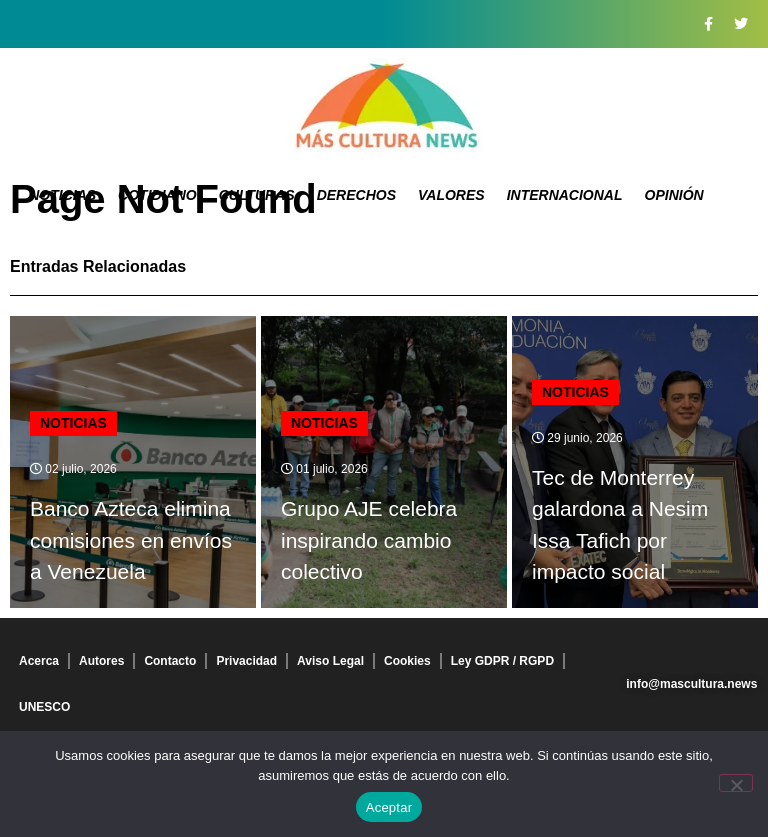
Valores (451, 195)
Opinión (674, 195)
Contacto (170, 661)
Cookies (407, 661)
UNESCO (44, 707)
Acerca (39, 661)
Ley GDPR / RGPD (502, 661)
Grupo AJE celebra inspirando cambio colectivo (369, 540)
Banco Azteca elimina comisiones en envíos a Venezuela (131, 540)
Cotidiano (157, 195)
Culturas (257, 195)
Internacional (565, 195)
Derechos (356, 195)
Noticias (62, 195)
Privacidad (246, 661)
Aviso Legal (330, 661)
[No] (736, 783)
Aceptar (389, 807)
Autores (101, 661)
